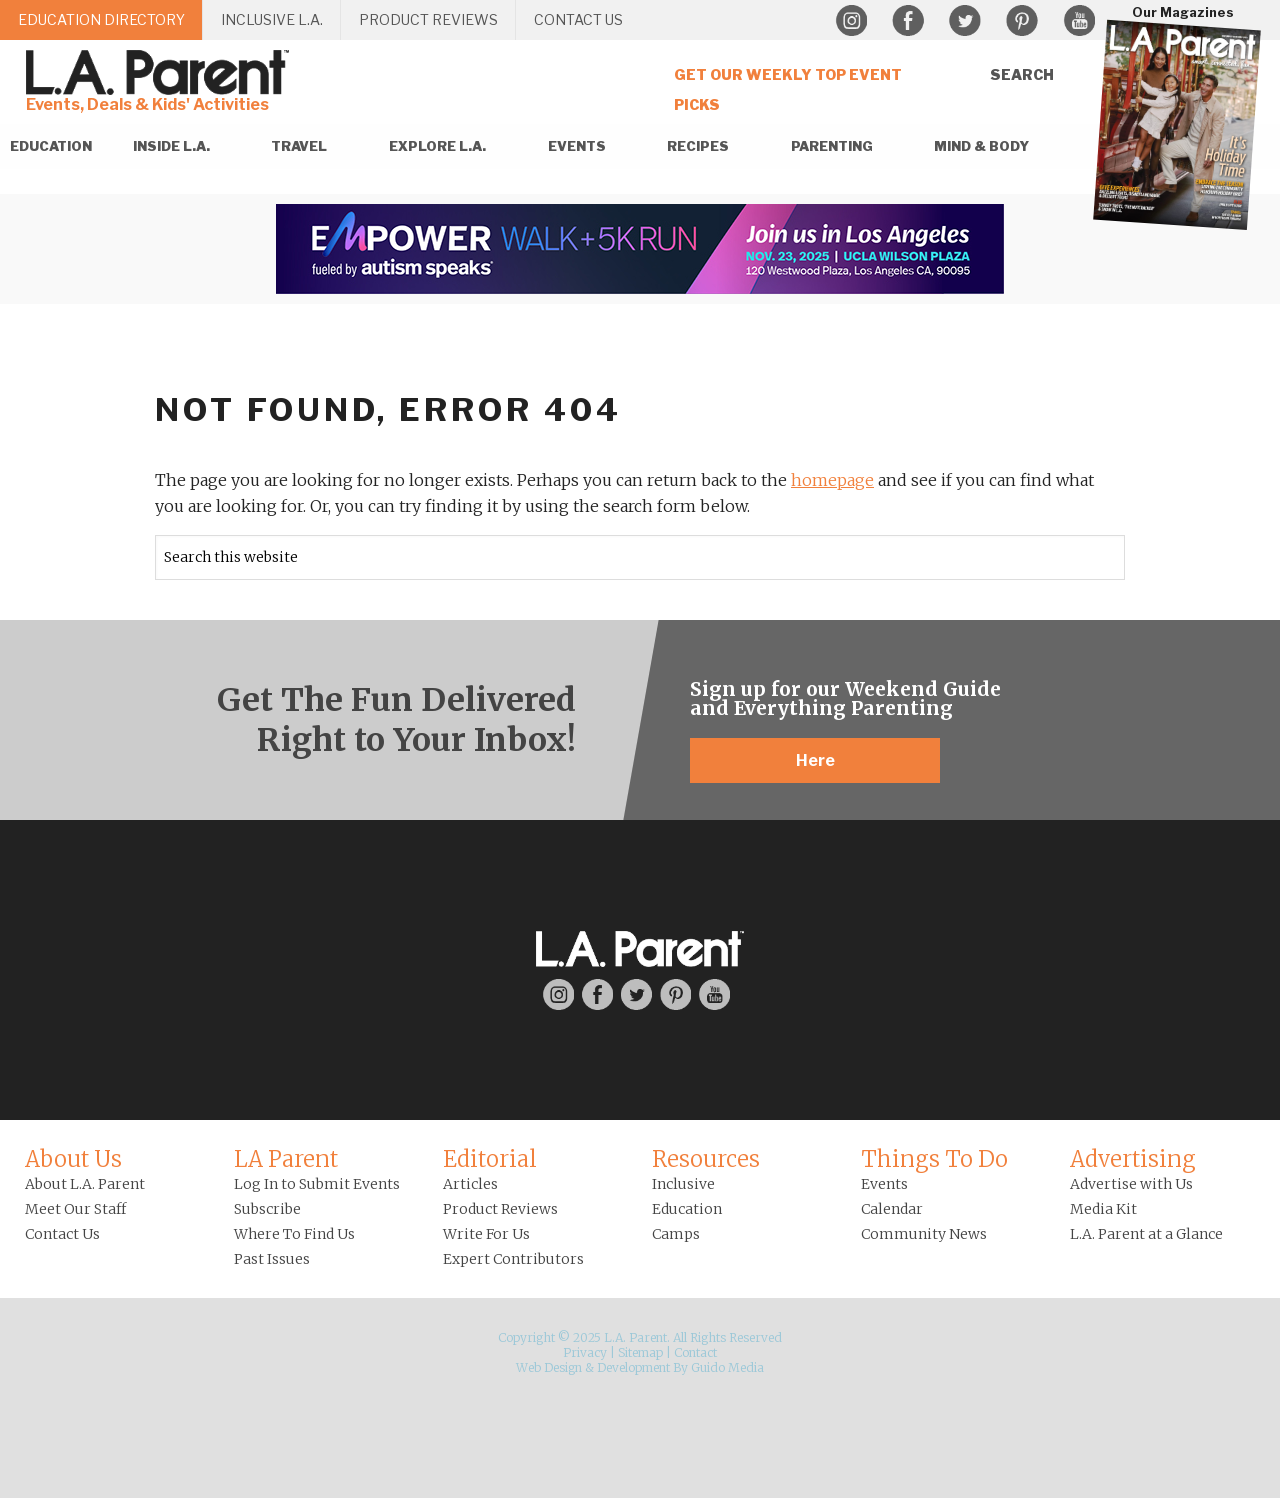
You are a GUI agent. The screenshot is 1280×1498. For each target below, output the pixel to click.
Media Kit (1103, 1209)
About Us (73, 1159)
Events (884, 1184)
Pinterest (1022, 21)
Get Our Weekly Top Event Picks (788, 89)
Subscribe (267, 1209)
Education (687, 1209)
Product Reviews (500, 1209)
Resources (706, 1159)
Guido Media (727, 1367)
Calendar (892, 1209)
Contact (695, 1352)
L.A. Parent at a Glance (1146, 1234)
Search (1022, 74)
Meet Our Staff (75, 1209)
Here (815, 760)
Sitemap (640, 1352)
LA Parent (286, 1159)
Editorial (490, 1159)
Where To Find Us (294, 1234)
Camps (676, 1234)
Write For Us (486, 1234)
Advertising (1133, 1159)
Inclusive (683, 1184)
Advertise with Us (1131, 1184)
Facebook (908, 21)
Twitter (965, 21)
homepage (832, 480)
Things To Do (934, 1159)
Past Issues (272, 1259)
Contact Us (62, 1234)
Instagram (851, 21)
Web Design (549, 1367)
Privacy (585, 1352)
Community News (924, 1234)
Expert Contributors (513, 1259)
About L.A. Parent (85, 1184)
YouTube (1079, 21)
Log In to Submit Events (317, 1184)
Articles (470, 1184)
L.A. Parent (161, 72)
